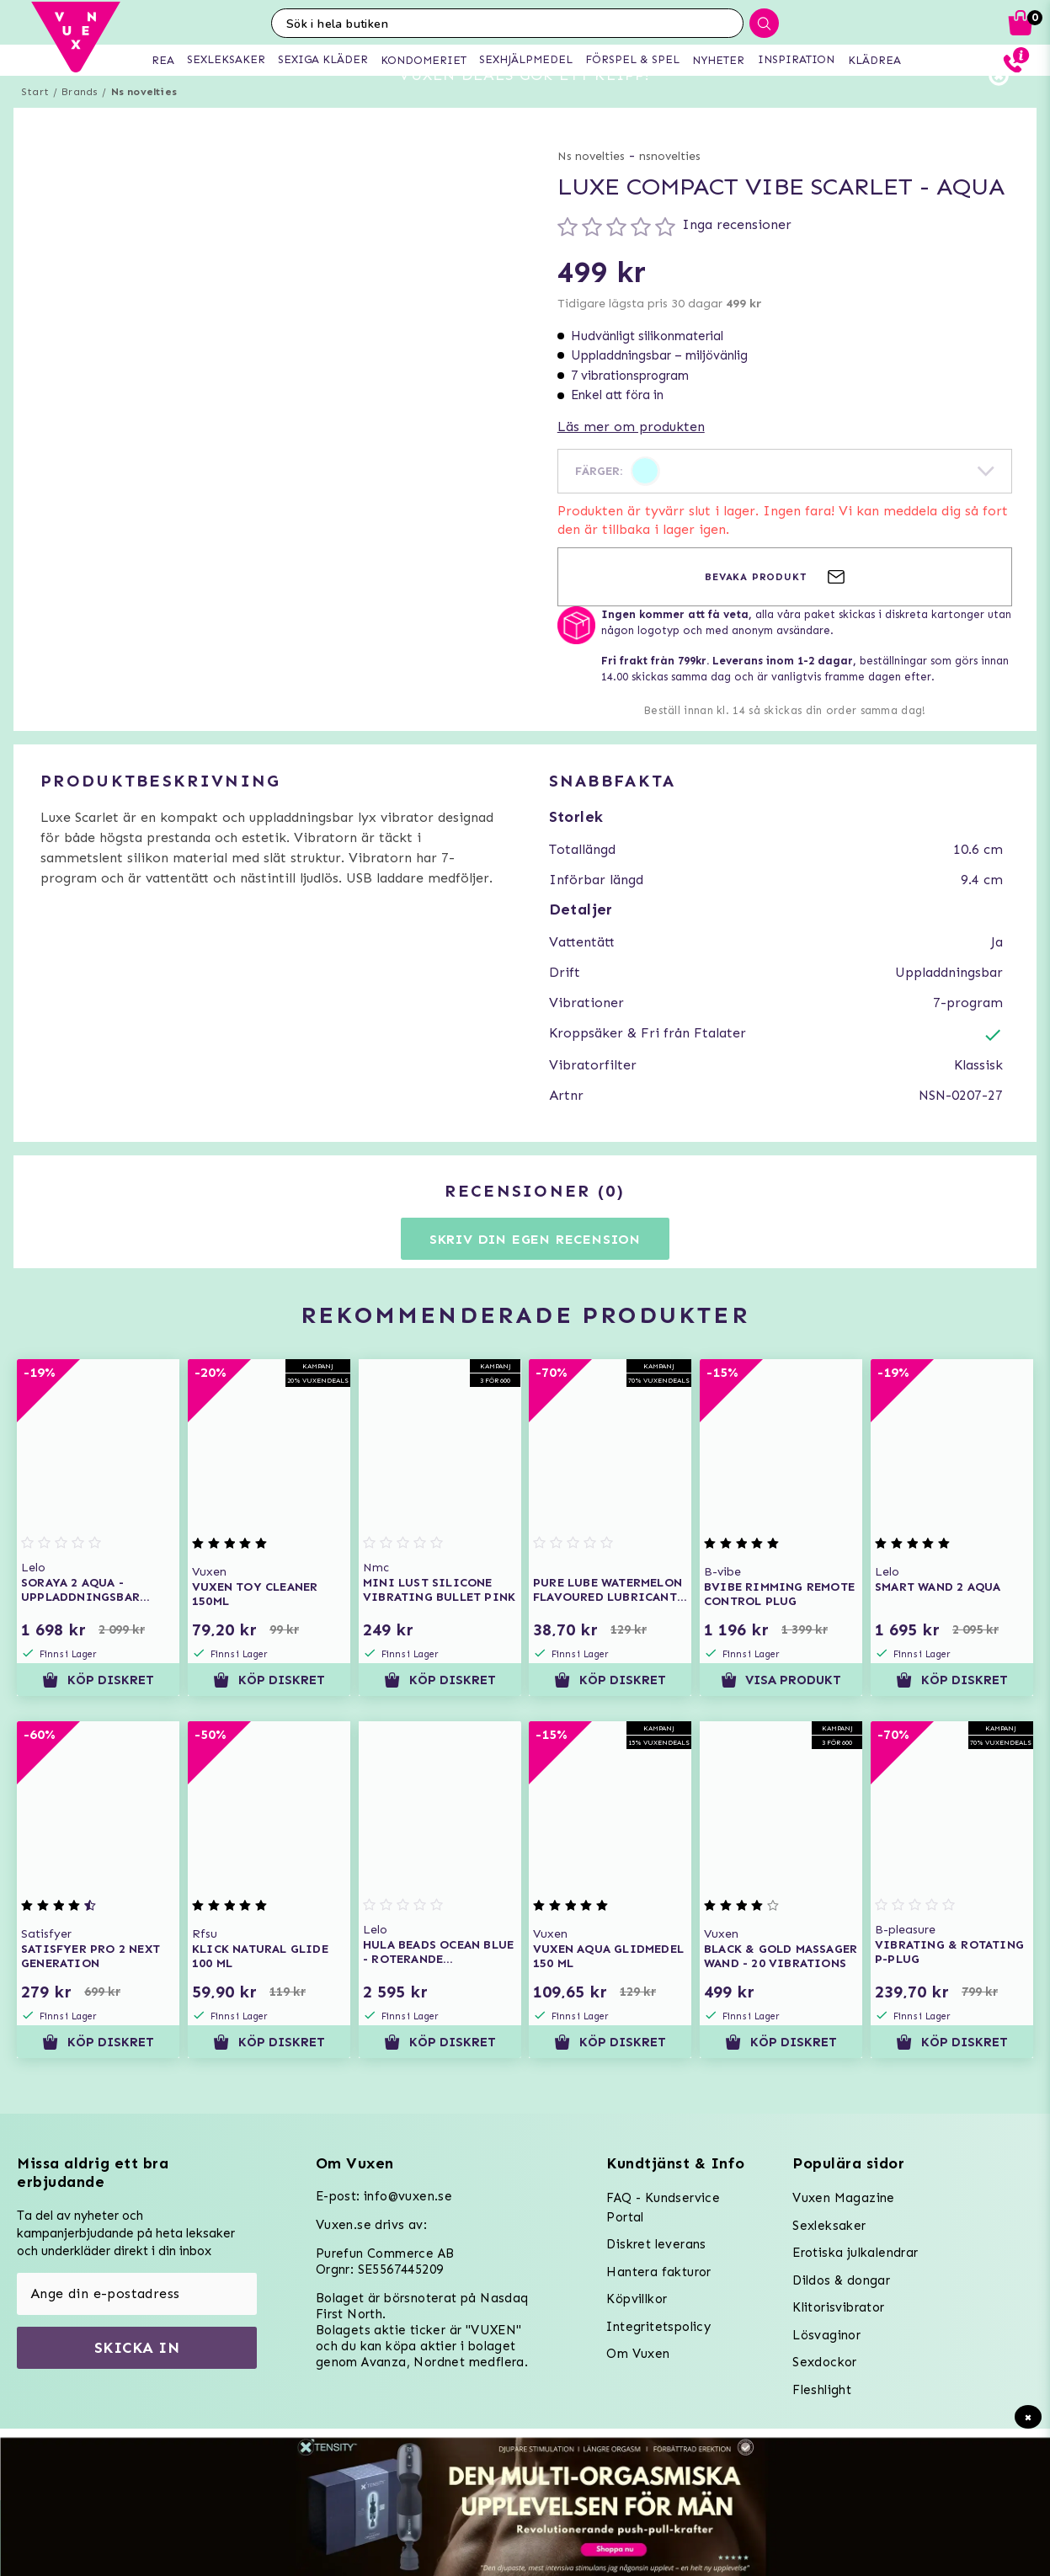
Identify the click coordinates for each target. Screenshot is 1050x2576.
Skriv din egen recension (535, 1269)
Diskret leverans (656, 2244)
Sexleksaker (829, 2225)
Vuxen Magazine (843, 2197)
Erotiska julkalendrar (855, 2252)
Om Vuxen (637, 2353)
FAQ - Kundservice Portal (663, 2207)
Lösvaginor (826, 2335)
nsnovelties (670, 186)
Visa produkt (781, 1710)
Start (35, 122)
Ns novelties (144, 122)
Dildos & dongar (841, 2280)
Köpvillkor (636, 2299)
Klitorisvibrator (838, 2307)
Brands (79, 122)
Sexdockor (824, 2362)
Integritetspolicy (658, 2326)
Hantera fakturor (658, 2272)
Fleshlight (821, 2389)
